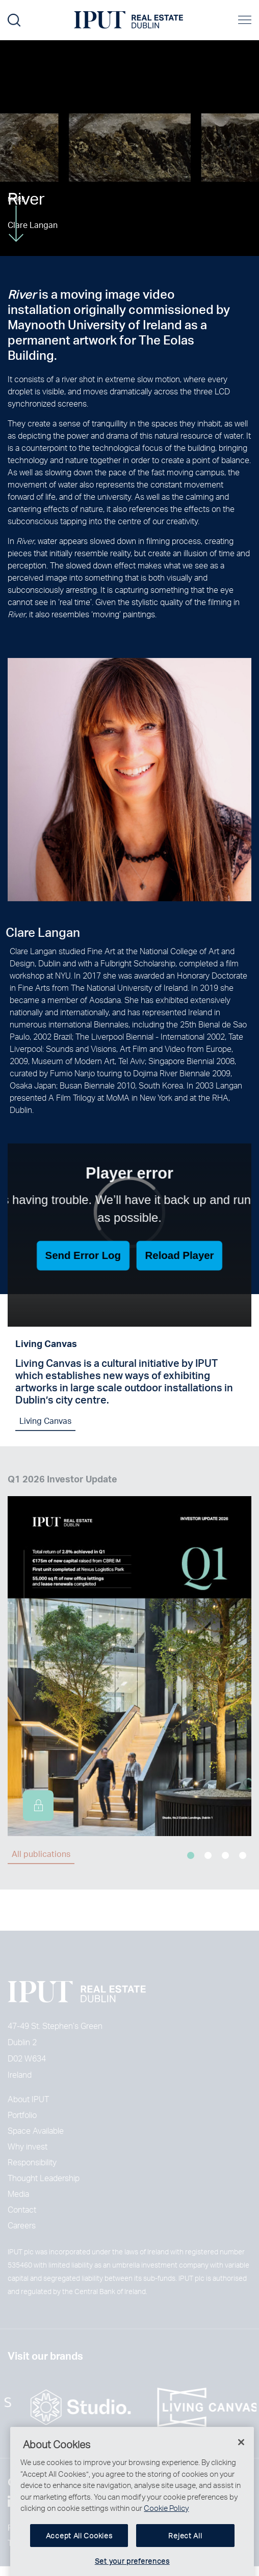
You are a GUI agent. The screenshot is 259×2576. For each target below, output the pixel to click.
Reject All (185, 2549)
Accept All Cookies (79, 2549)
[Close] (241, 2456)
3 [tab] (225, 1855)
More (16, 218)
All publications (41, 1853)
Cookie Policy (166, 2522)
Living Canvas (45, 1426)
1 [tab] (190, 1855)
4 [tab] (242, 1855)
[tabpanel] (129, 1654)
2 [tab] (208, 1855)
